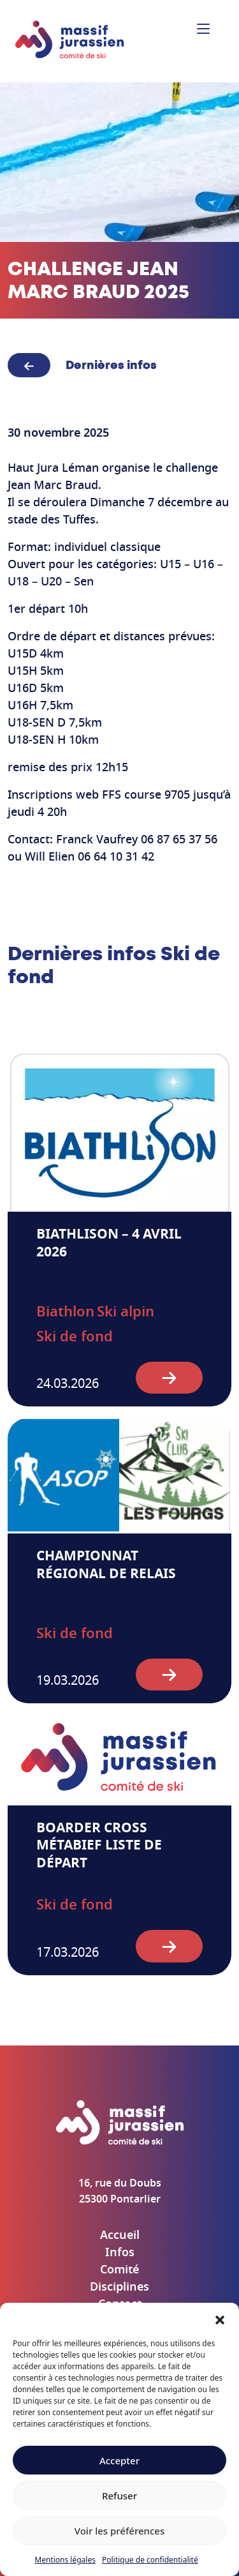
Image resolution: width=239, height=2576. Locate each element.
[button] (220, 2318)
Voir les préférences (119, 2530)
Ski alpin (125, 1312)
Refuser (119, 2495)
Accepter (119, 2460)
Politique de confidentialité (150, 2559)
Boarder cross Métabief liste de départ (99, 1845)
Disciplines (119, 2287)
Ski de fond (74, 1337)
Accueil (120, 2235)
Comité (119, 2270)
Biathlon (65, 1312)
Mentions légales (65, 2559)
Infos (119, 2253)
